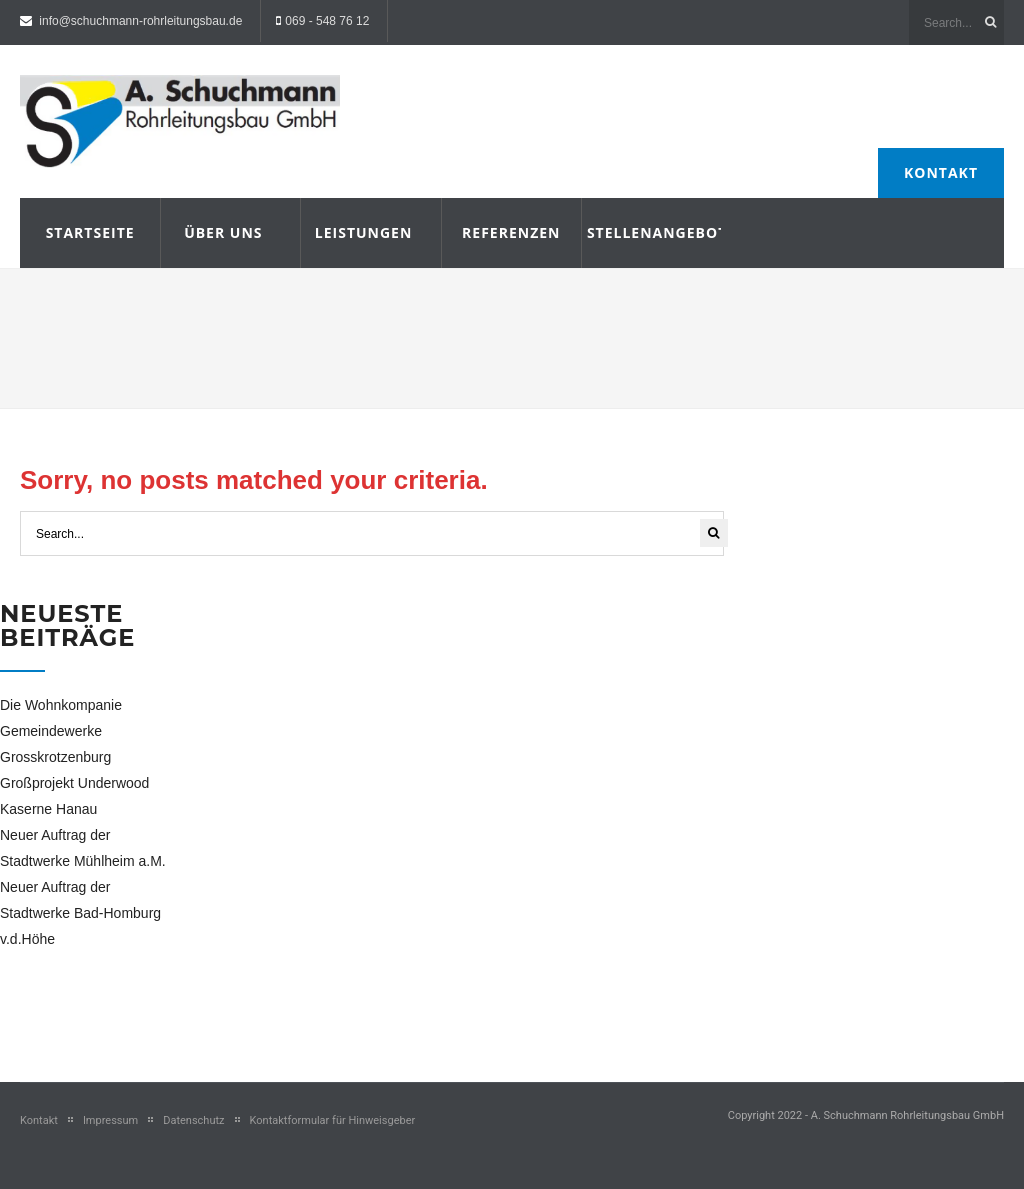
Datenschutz (193, 1120)
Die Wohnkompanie (61, 705)
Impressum (110, 1120)
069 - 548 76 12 (327, 21)
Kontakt (941, 172)
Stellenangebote (651, 232)
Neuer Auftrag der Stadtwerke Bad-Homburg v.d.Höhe (80, 913)
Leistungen (364, 232)
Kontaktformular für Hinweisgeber (333, 1120)
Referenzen (511, 232)
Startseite (90, 232)
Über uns (223, 232)
